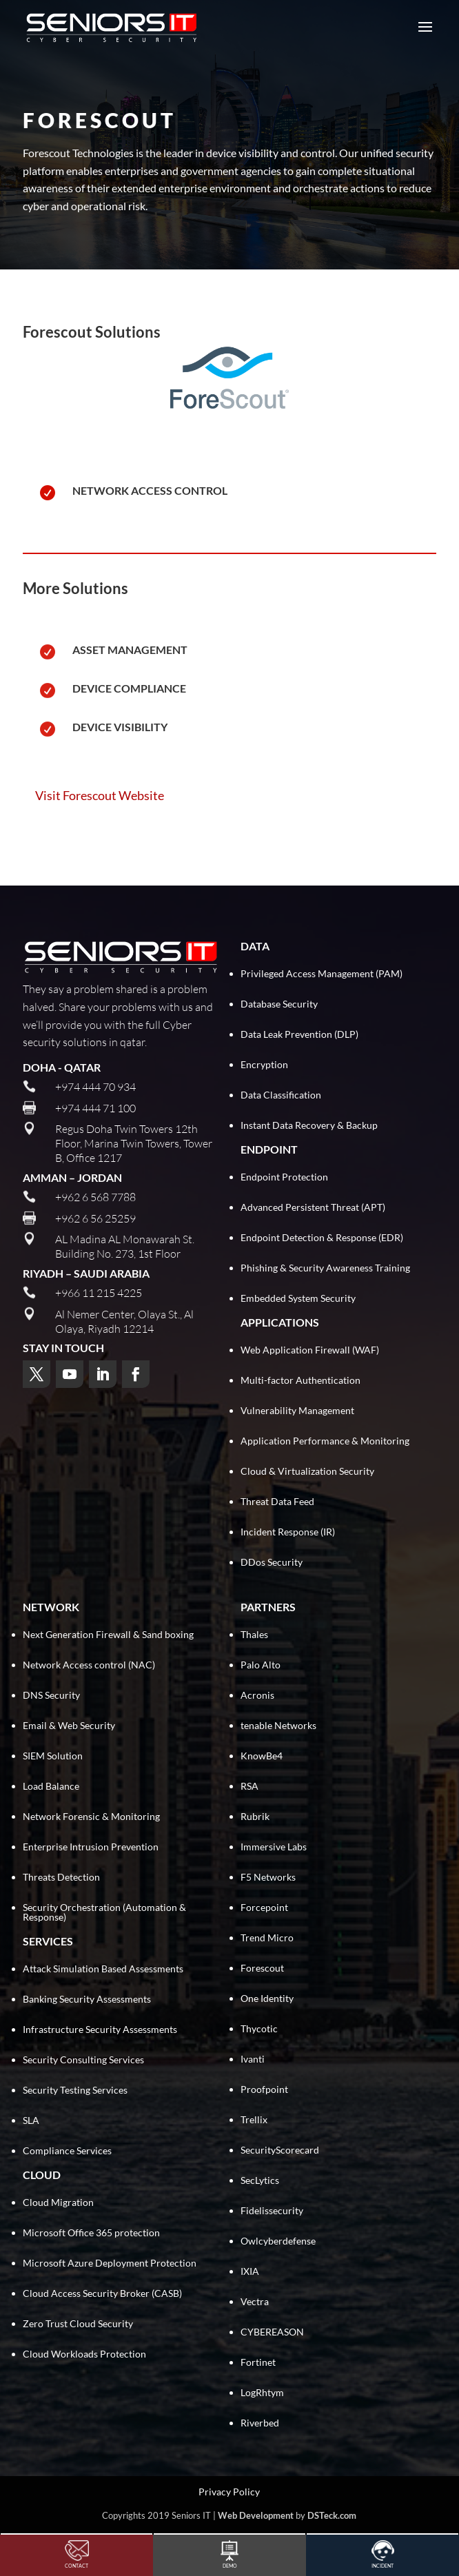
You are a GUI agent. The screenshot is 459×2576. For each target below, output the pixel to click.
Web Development (256, 2515)
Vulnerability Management (297, 1410)
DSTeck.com (331, 2515)
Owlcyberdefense (278, 2241)
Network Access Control (149, 490)
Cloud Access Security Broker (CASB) (102, 2293)
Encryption (264, 1064)
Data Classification (281, 1095)
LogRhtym (262, 2392)
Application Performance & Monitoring (325, 1441)
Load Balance (51, 1786)
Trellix (254, 2119)
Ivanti (253, 2059)
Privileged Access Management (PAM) (321, 973)
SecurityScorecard (280, 2150)
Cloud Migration (58, 2202)
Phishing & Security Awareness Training (325, 1268)
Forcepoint (264, 1907)
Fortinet (258, 2362)
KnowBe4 (262, 1755)
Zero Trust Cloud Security (78, 2323)
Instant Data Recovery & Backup (309, 1125)
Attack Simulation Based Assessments (103, 1968)
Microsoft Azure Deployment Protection (109, 2263)
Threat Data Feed (277, 1501)
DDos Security (272, 1562)
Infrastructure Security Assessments (100, 2029)
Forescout (262, 1968)
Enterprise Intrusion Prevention (91, 1846)
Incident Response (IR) (288, 1531)
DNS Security (51, 1695)
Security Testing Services (75, 2090)
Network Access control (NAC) (89, 1664)
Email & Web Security (69, 1725)
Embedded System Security (298, 1298)
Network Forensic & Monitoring (91, 1816)
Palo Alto (260, 1664)
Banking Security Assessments (87, 1999)
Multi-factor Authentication (300, 1380)
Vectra (255, 2301)
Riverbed (260, 2423)
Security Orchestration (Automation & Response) (104, 1912)
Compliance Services (67, 2150)
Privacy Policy (229, 2492)
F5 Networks (268, 1877)
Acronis (257, 1695)
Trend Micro (267, 1937)
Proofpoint (264, 2089)
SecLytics (260, 2180)
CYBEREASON (272, 2332)
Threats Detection (61, 1877)
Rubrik (255, 1816)
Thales (254, 1634)
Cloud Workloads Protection (84, 2354)
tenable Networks (278, 1725)
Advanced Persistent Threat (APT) (313, 1207)
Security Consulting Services (83, 2059)
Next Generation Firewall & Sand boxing (108, 1634)
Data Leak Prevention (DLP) (299, 1034)
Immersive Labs (274, 1846)
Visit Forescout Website (99, 795)
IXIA (250, 2271)
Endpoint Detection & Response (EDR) (322, 1237)
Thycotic (259, 2028)
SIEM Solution (53, 1755)
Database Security (279, 1004)
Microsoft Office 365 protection (91, 2232)
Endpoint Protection (284, 1177)
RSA (249, 1786)
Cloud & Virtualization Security (307, 1471)
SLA (31, 2120)
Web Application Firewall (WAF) (310, 1350)
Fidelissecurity (272, 2210)
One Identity (267, 1998)
